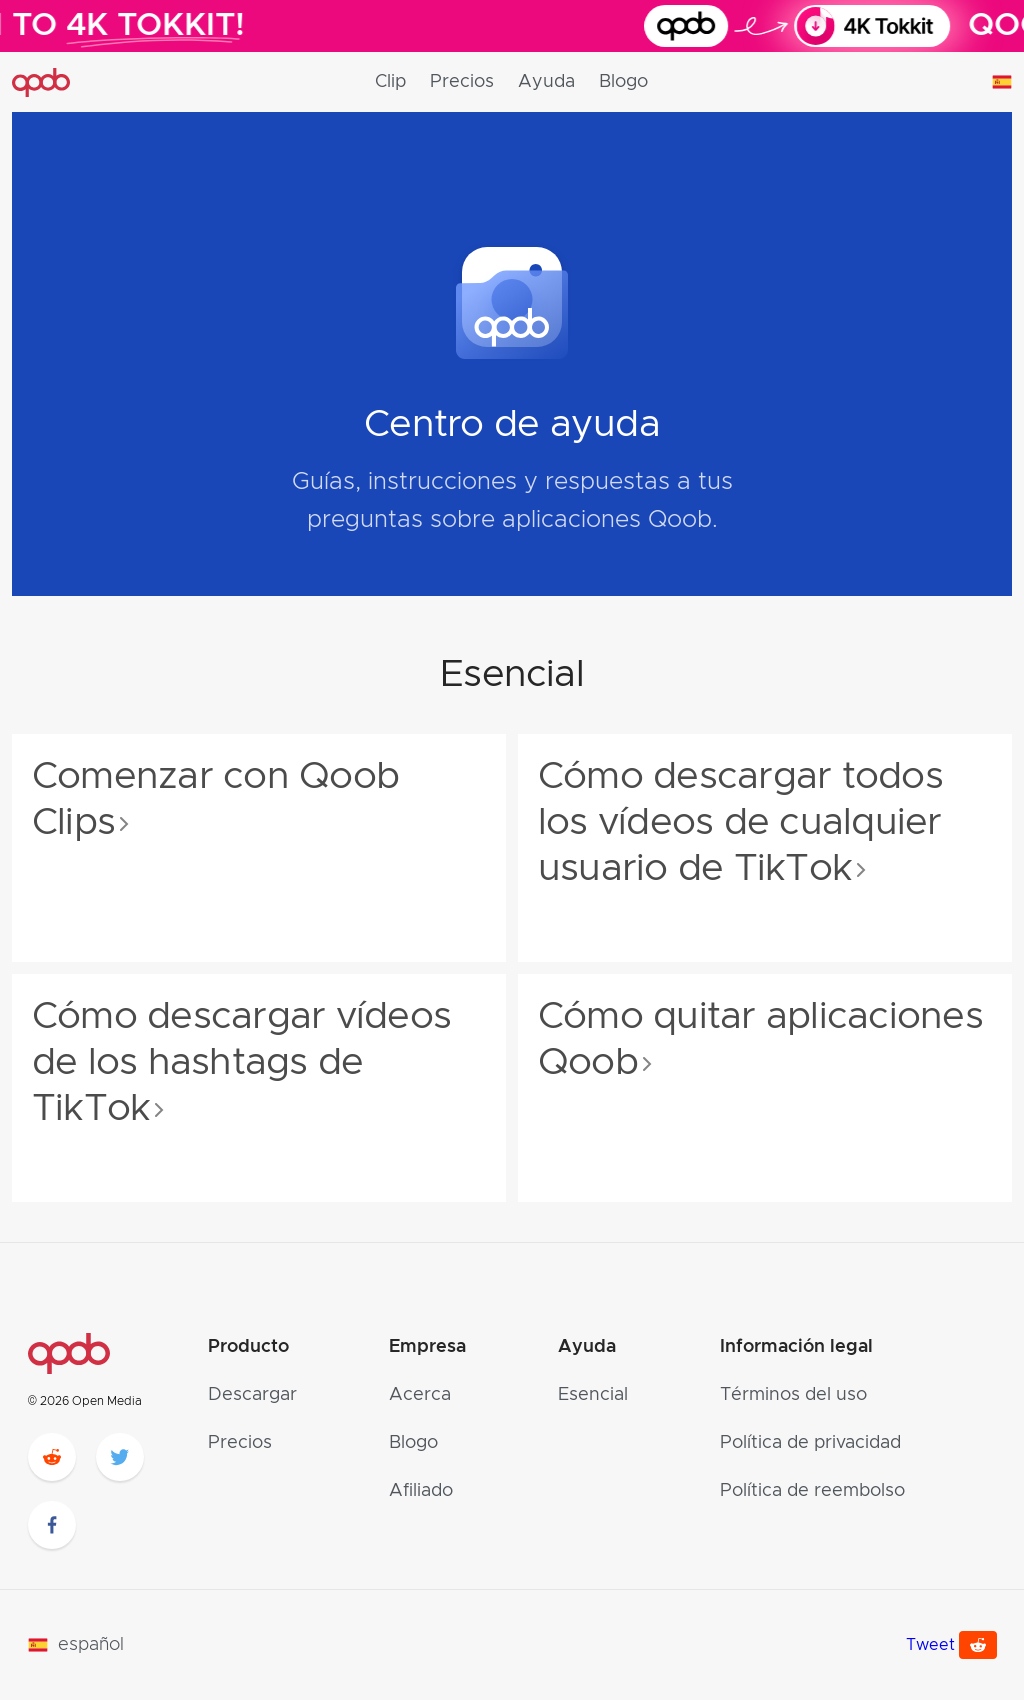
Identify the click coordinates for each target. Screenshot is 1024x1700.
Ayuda (546, 82)
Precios (462, 82)
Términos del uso (793, 1395)
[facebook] (52, 1525)
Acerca (420, 1395)
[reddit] (52, 1457)
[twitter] (120, 1457)
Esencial (593, 1395)
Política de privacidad (810, 1443)
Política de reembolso (812, 1491)
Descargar (252, 1395)
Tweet (930, 1645)
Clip (390, 82)
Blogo (623, 82)
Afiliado (421, 1491)
